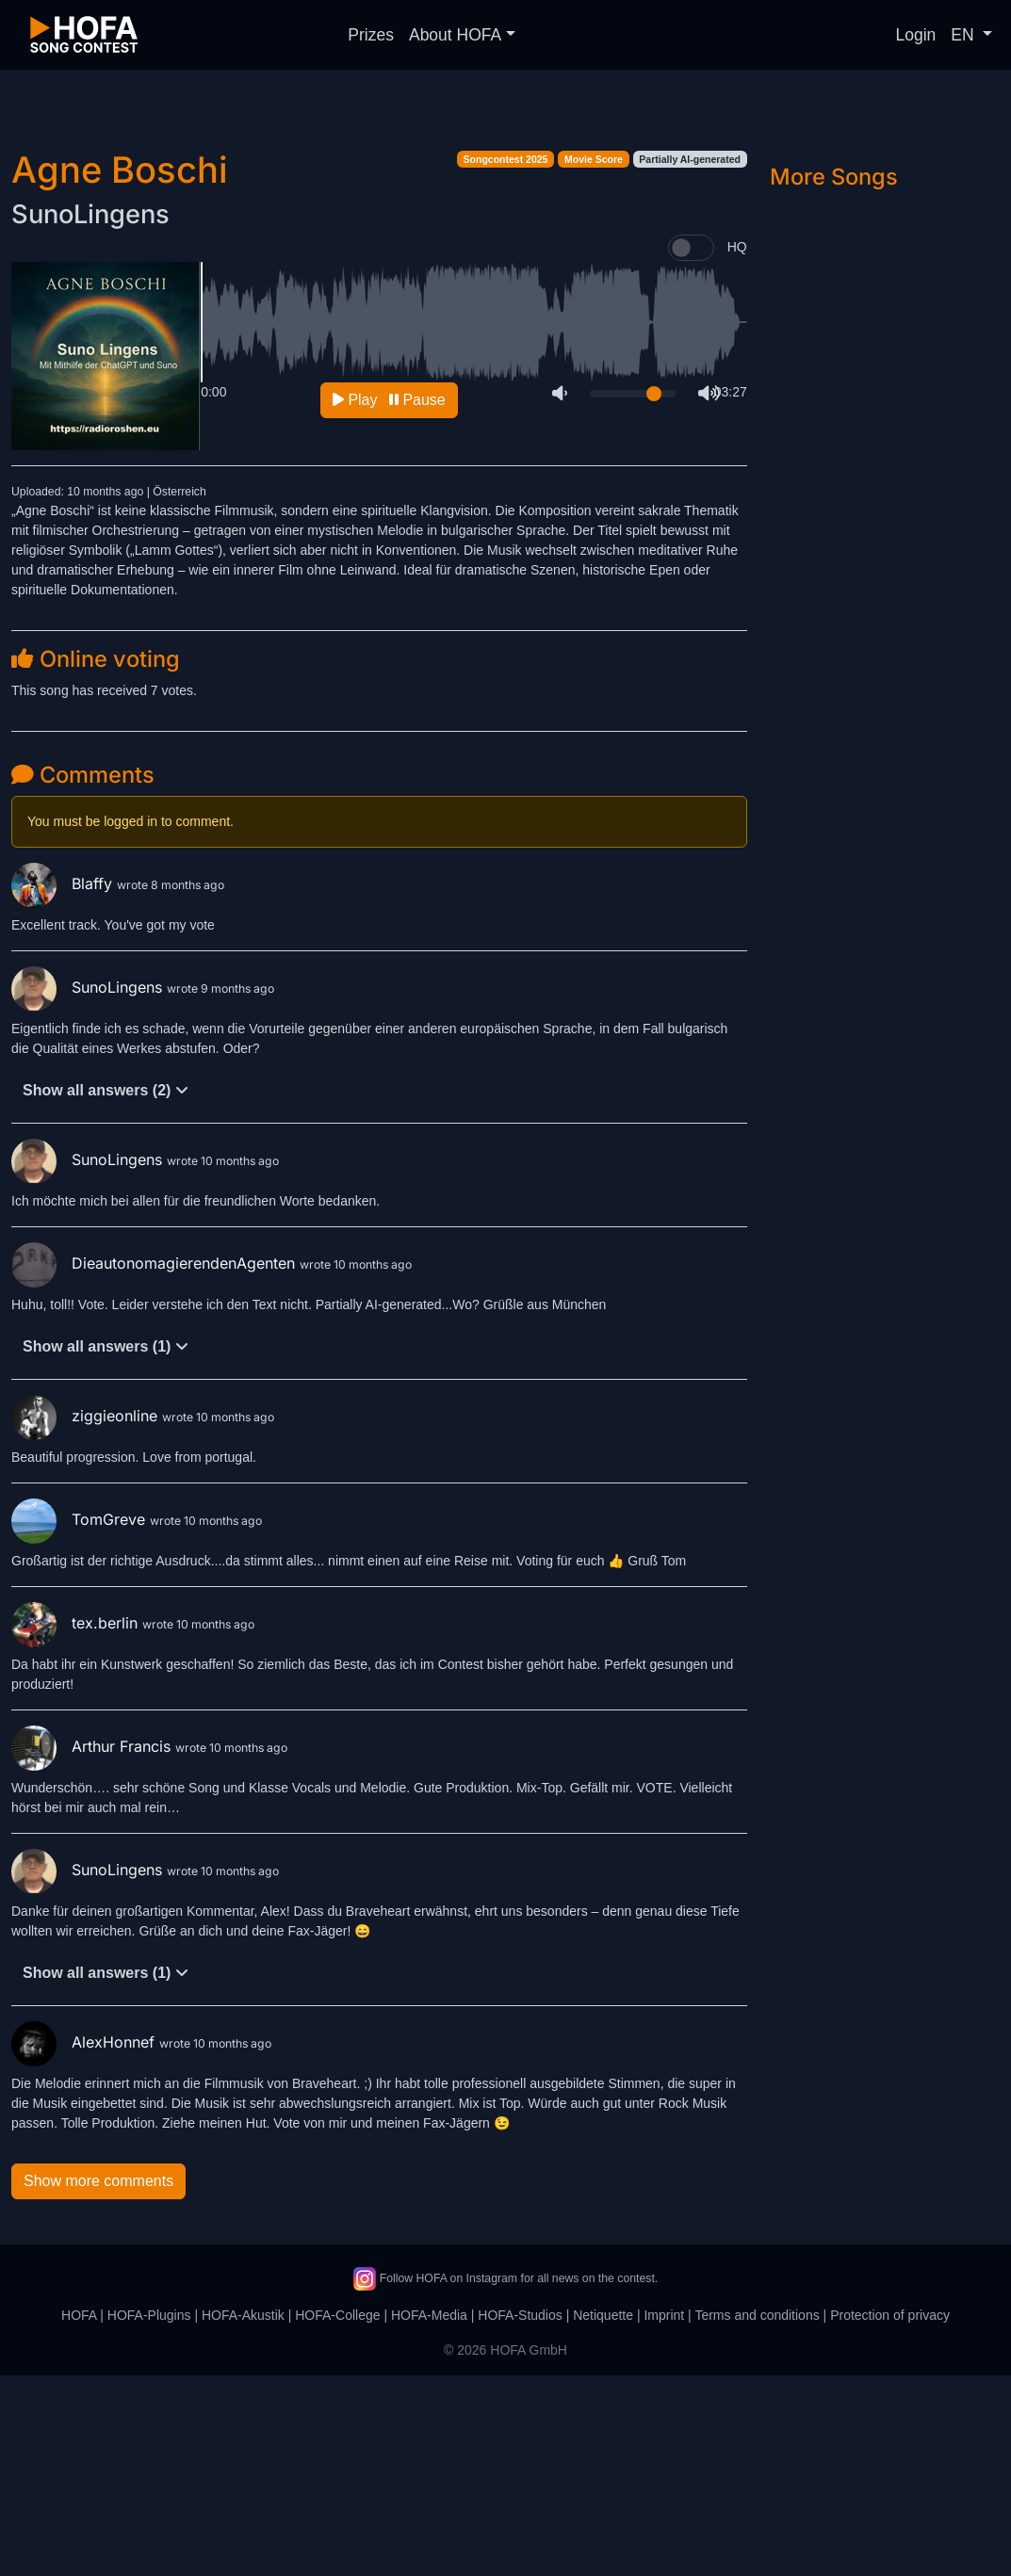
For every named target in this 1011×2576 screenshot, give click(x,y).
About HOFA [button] (455, 34)
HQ (737, 447)
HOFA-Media (429, 2515)
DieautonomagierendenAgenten (155, 1463)
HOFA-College (337, 2515)
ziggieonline (86, 1616)
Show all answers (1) (105, 1547)
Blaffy (64, 1084)
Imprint (664, 2515)
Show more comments (98, 2381)
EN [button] (964, 34)
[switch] (691, 448)
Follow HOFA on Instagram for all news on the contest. (505, 2479)
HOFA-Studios (520, 2515)
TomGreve (80, 1719)
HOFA (78, 2515)
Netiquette (603, 2515)
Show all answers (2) (105, 1291)
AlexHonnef (85, 2242)
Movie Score (593, 359)
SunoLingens (90, 414)
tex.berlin (76, 1823)
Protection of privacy (890, 2515)
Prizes (371, 34)
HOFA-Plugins (149, 2515)
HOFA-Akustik (243, 2515)
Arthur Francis (93, 1946)
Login (916, 34)
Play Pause (389, 600)
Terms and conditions (756, 2515)
